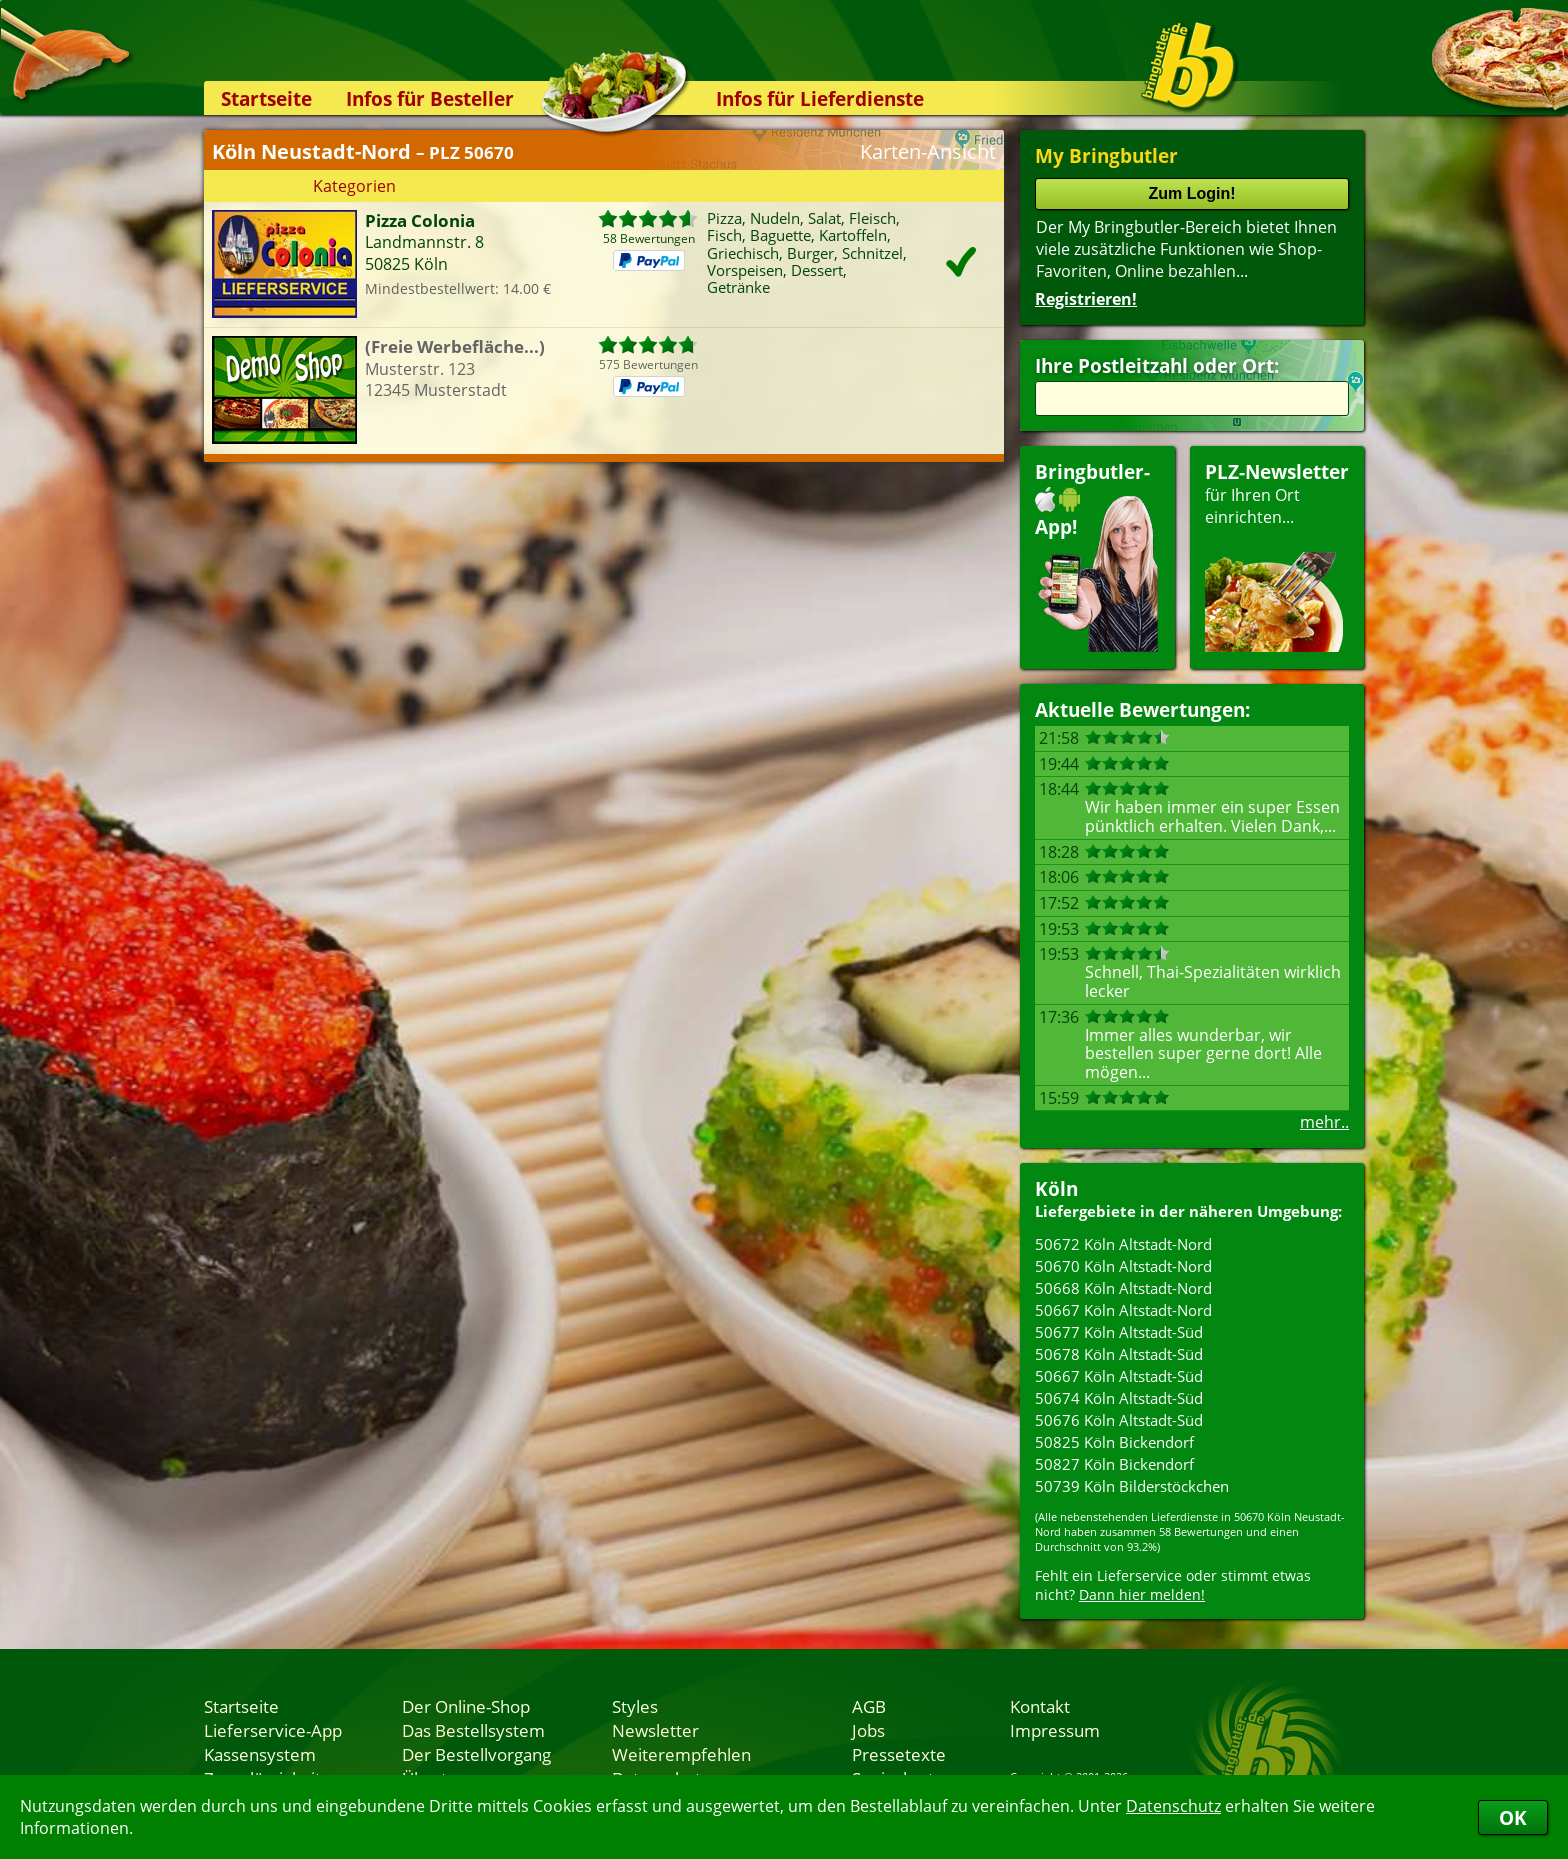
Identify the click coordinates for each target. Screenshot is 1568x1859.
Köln (1056, 1188)
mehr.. (1324, 1122)
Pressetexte (899, 1754)
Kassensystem (260, 1754)
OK (1513, 1817)
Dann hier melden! (1142, 1594)
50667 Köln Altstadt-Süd (1119, 1376)
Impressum (1055, 1730)
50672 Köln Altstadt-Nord (1123, 1244)
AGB (869, 1706)
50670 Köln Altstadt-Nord (1123, 1266)
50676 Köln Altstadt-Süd (1119, 1420)
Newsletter (655, 1730)
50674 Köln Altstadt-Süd (1119, 1398)
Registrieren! (1086, 299)
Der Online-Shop (466, 1706)
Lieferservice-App (273, 1730)
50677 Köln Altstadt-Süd (1119, 1332)
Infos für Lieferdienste (820, 98)
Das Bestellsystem (473, 1730)
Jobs (868, 1730)
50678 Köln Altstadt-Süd (1119, 1354)
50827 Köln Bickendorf (1114, 1464)
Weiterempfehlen (681, 1754)
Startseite (266, 98)
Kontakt (1040, 1706)
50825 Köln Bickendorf (1114, 1442)
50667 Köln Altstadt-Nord (1123, 1310)
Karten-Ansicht (928, 151)
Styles (635, 1706)
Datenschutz (1173, 1806)
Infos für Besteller (430, 98)
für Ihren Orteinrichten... (1277, 555)
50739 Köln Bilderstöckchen (1132, 1486)
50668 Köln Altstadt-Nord (1123, 1288)
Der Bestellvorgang (476, 1754)
